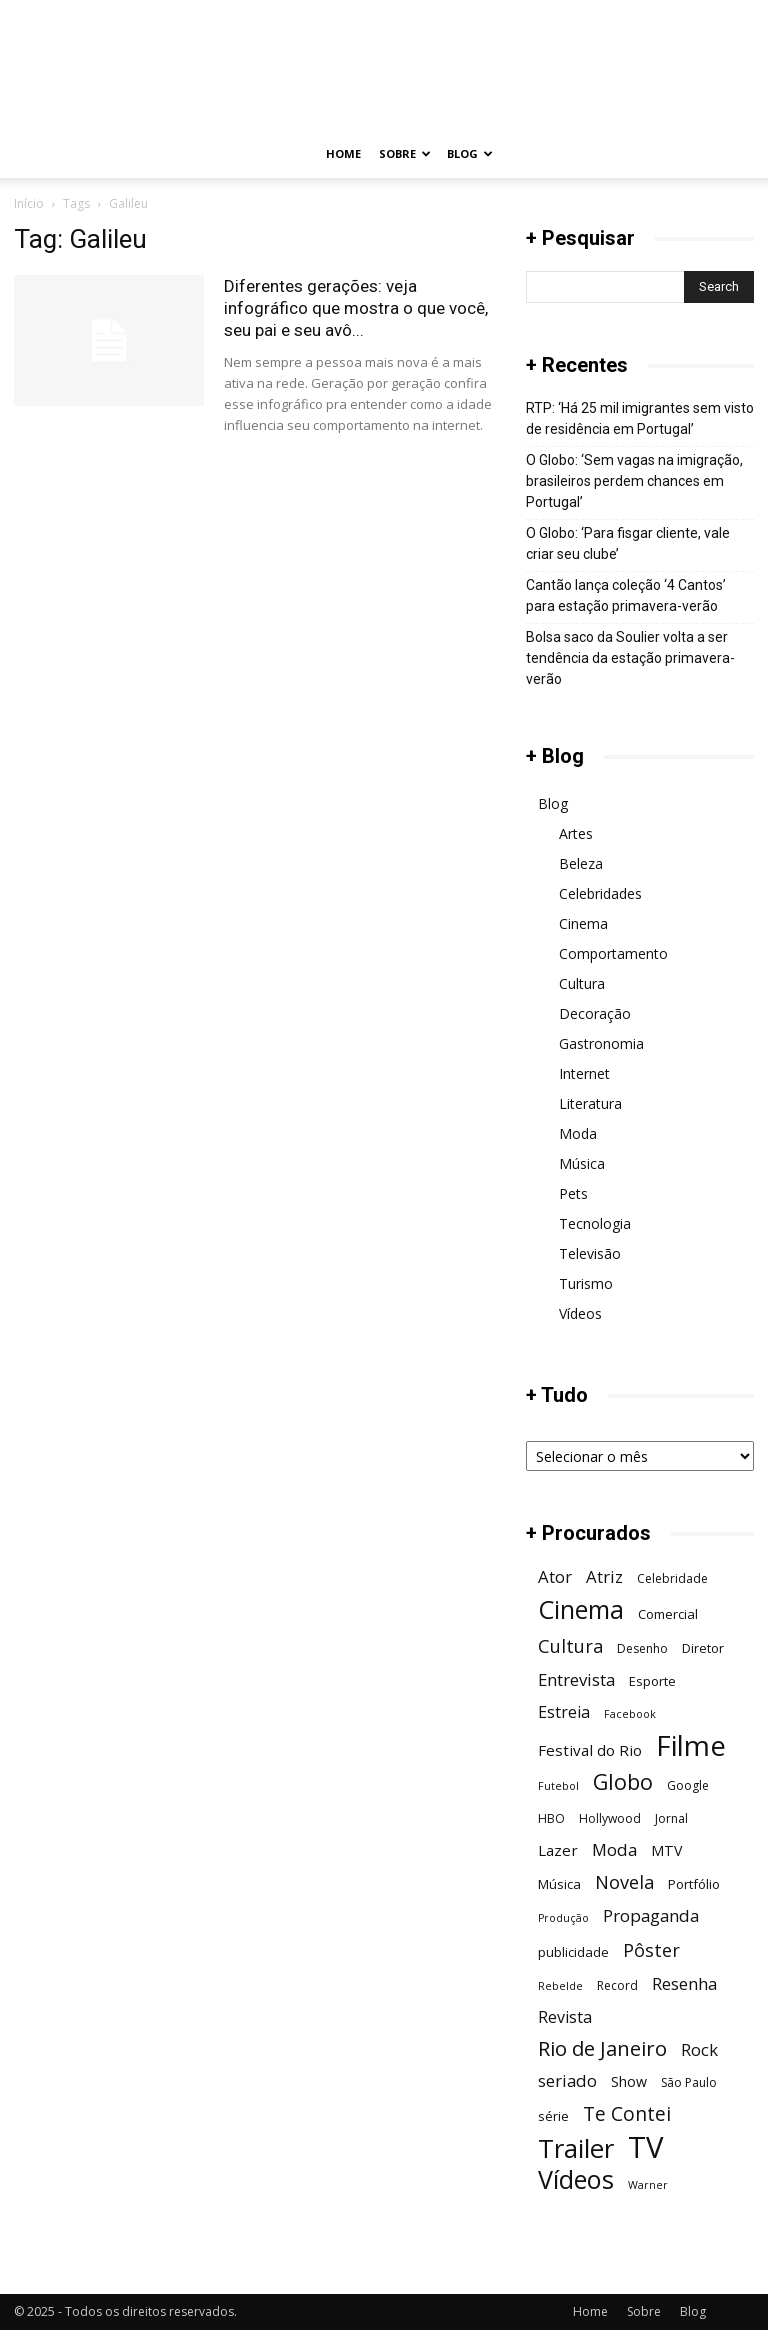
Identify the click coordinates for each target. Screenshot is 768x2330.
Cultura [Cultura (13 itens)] (570, 1645)
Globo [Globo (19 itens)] (623, 1781)
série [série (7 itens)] (553, 2116)
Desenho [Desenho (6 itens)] (642, 1648)
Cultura (582, 983)
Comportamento (613, 953)
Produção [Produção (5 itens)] (563, 1918)
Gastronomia (601, 1043)
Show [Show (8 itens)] (629, 2081)
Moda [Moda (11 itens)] (614, 1849)
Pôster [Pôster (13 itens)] (651, 1949)
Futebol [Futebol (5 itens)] (558, 1786)
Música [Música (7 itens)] (559, 1884)
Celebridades (600, 893)
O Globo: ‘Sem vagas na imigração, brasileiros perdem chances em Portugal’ (634, 481)
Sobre (405, 153)
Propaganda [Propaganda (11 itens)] (651, 1915)
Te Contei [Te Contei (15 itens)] (627, 2113)
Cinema (583, 923)
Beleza (581, 863)
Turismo (586, 1283)
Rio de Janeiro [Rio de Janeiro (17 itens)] (602, 2048)
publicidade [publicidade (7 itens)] (573, 1952)
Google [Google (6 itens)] (688, 1785)
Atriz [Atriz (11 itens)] (604, 1576)
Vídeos (580, 1313)
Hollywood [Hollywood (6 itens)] (610, 1818)
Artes (576, 833)
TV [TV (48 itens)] (645, 2147)
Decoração (595, 1013)
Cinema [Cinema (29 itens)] (581, 1609)
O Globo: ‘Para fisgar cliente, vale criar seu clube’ (628, 543)
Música (582, 1163)
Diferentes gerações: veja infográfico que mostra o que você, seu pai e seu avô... (356, 308)
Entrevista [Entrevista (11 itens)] (576, 1679)
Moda (578, 1133)
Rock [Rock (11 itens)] (699, 2049)
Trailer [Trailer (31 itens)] (576, 2148)
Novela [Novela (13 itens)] (624, 1881)
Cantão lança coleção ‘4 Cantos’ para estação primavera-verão (626, 595)
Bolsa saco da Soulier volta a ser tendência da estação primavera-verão (630, 658)
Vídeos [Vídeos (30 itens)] (576, 2179)
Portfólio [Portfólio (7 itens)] (694, 1884)
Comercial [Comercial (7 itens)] (668, 1614)
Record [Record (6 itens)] (617, 1985)
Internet (584, 1073)
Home (343, 153)
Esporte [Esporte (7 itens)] (652, 1681)
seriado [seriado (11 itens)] (567, 2080)
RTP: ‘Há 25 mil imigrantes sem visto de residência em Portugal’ (640, 418)
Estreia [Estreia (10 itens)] (564, 1712)
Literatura (590, 1103)
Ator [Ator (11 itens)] (555, 1576)
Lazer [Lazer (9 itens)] (558, 1850)
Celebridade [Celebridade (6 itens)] (672, 1578)
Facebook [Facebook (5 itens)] (630, 1714)
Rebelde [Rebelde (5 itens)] (560, 1986)
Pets (573, 1193)
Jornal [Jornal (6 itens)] (671, 1818)
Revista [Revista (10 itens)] (565, 2017)
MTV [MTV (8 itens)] (666, 1850)
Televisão (590, 1253)
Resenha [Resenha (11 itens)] (684, 1983)
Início (29, 203)
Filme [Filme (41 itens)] (691, 1745)
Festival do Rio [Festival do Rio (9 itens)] (590, 1750)
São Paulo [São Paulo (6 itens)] (689, 2082)
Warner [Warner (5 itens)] (648, 2185)
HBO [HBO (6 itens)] (551, 1818)
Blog (470, 153)
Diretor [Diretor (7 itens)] (703, 1648)
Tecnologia (595, 1223)
